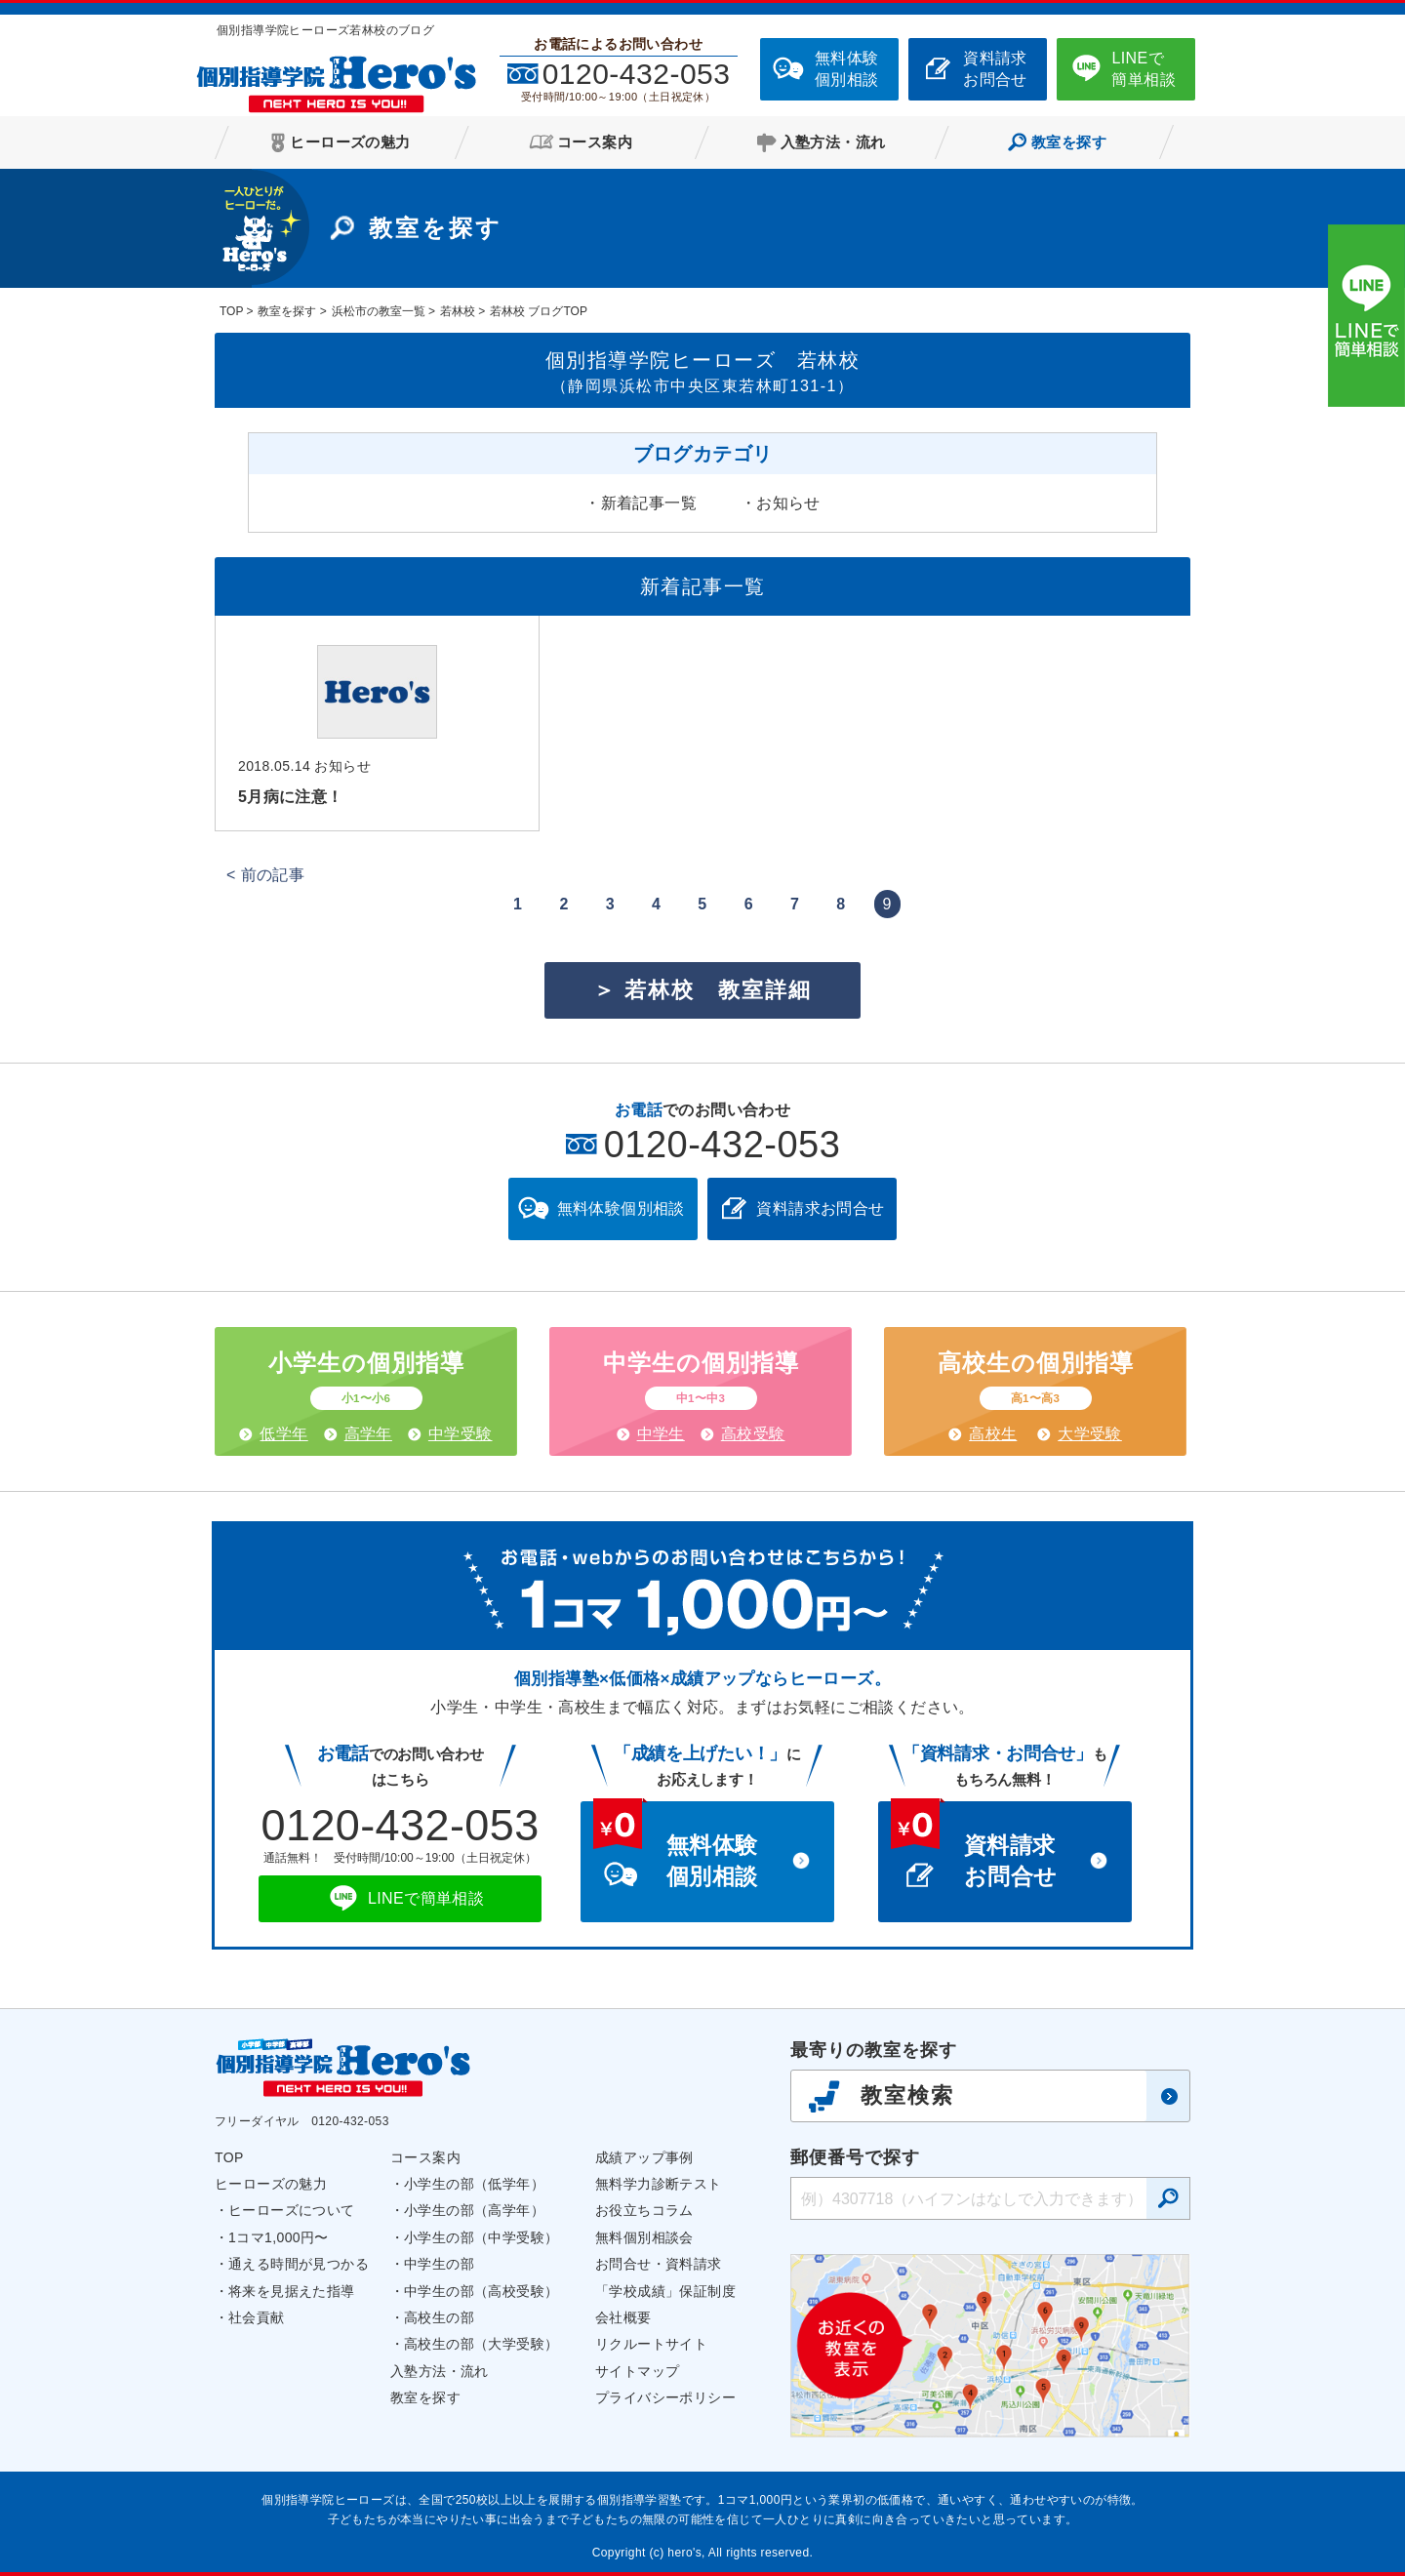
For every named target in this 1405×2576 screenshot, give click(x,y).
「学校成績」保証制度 (665, 2291)
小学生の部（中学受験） (481, 2237)
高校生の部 (439, 2317)
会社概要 (623, 2317)
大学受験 (1090, 1434)
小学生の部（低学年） (474, 2184)
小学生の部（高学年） (474, 2210)
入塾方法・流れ (439, 2371)
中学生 (661, 1434)
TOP (229, 2157)
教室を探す (425, 2397)
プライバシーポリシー (665, 2397)
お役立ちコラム (644, 2210)
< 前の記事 (265, 874)
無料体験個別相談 (847, 69)
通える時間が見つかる (298, 2264)
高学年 (368, 1434)
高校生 (993, 1434)
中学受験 (460, 1434)
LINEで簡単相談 (1143, 69)
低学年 (283, 1434)
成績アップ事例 (644, 2157)
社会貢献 (256, 2317)
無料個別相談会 (644, 2237)
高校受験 (753, 1434)
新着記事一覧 (649, 503)
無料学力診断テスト (658, 2184)
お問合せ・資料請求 (658, 2264)
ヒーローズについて (291, 2210)
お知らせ (788, 503)
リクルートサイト (651, 2344)
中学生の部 (439, 2264)
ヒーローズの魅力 (271, 2184)
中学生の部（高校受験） (481, 2291)
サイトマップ (637, 2371)
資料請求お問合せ (995, 69)
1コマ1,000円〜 (278, 2237)
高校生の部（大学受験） (481, 2344)
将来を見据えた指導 (291, 2291)
